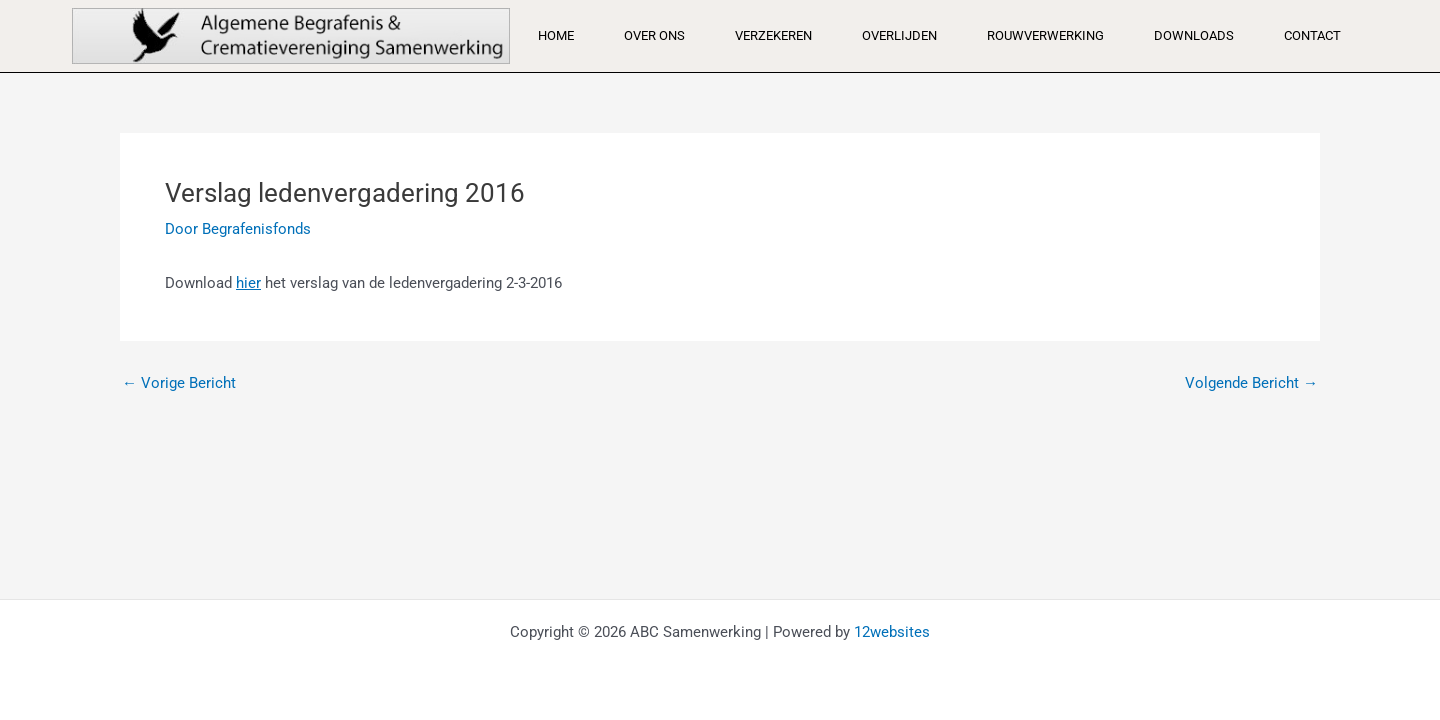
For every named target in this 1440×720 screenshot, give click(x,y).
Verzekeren (773, 35)
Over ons (654, 35)
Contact (1312, 35)
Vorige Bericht (179, 383)
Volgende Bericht (1251, 383)
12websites (892, 632)
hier (248, 283)
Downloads (1194, 35)
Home (556, 35)
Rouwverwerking (1045, 35)
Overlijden (899, 35)
